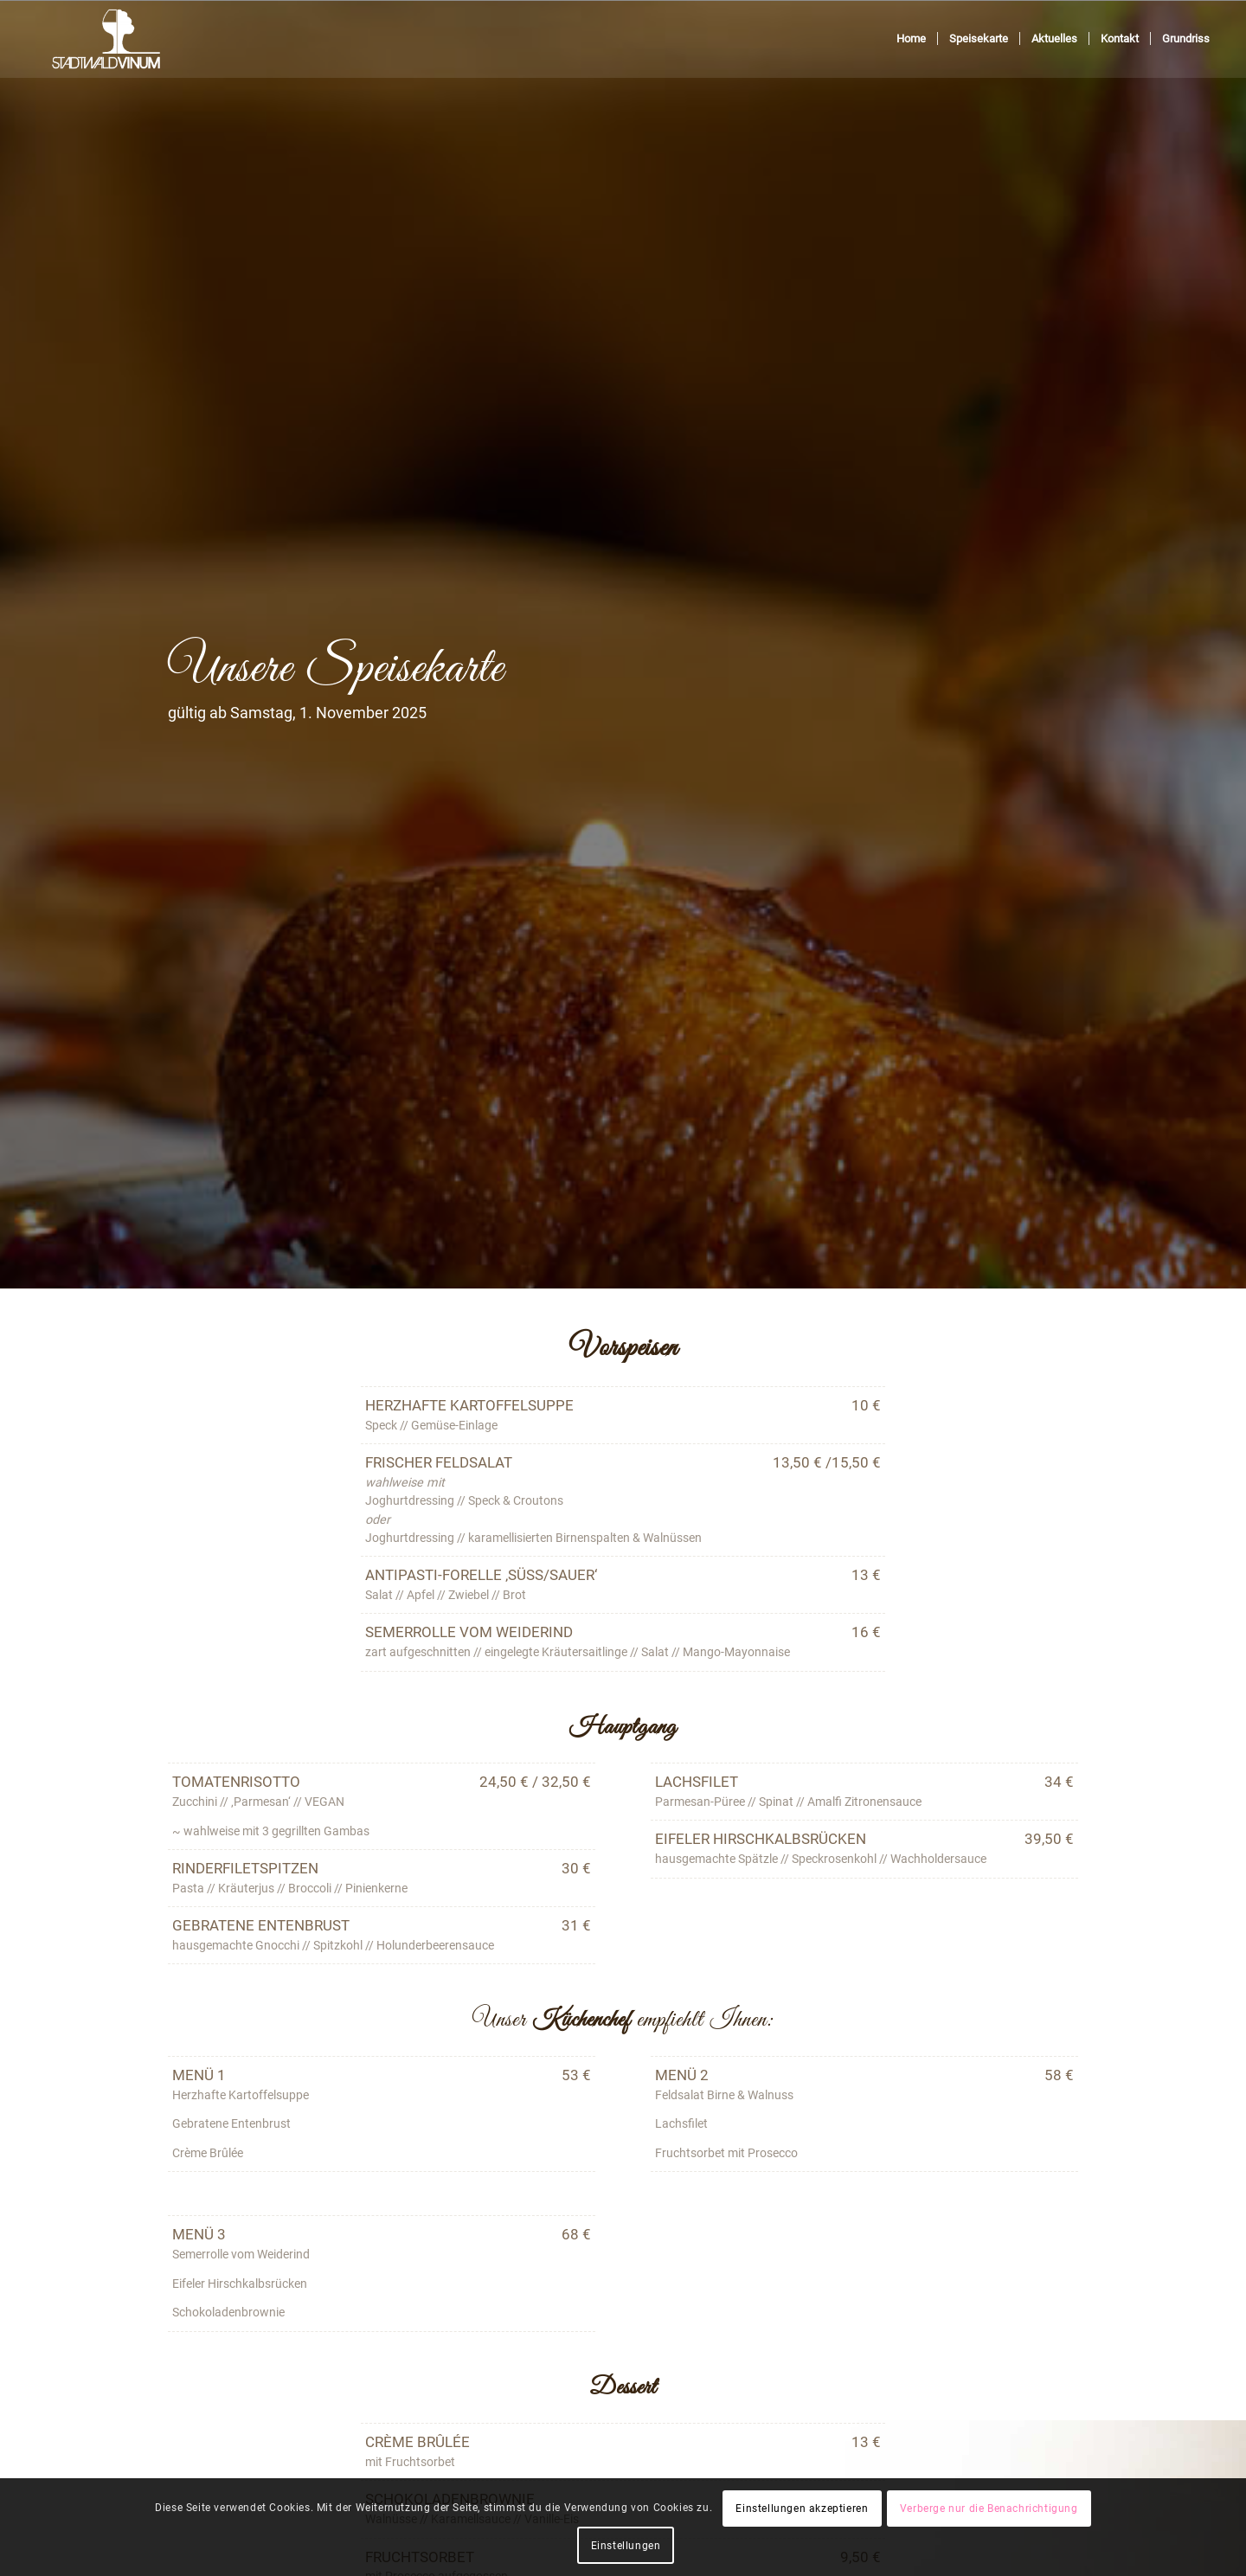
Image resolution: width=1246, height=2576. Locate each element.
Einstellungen (626, 2546)
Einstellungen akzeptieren (801, 2508)
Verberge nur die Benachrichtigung (989, 2508)
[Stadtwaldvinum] (106, 39)
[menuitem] (911, 39)
